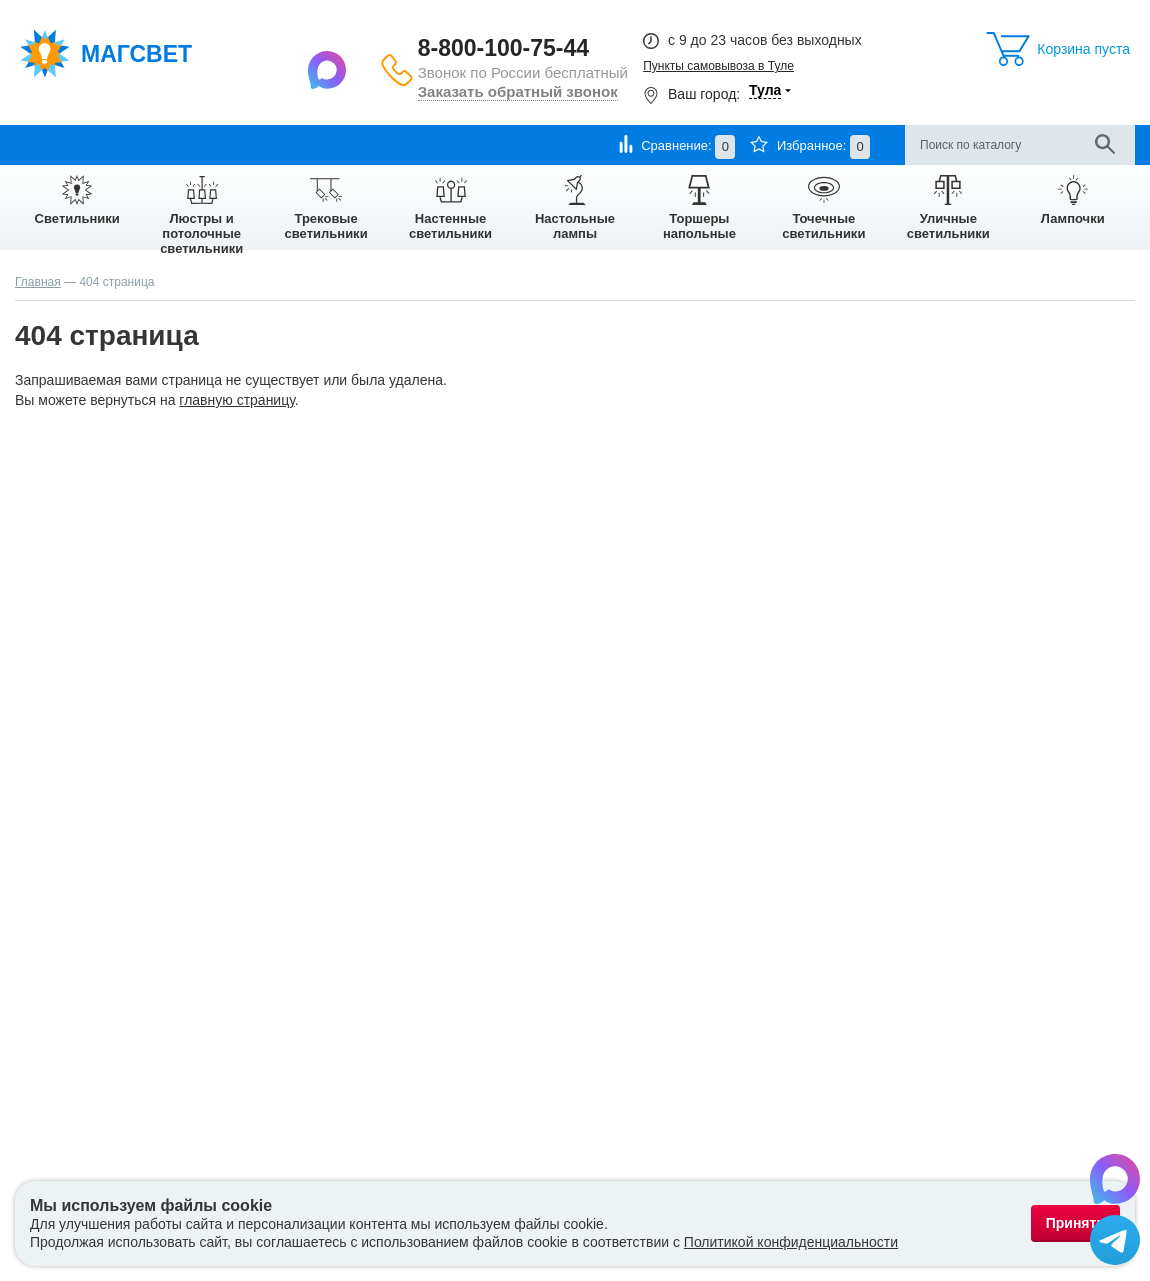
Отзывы (523, 144)
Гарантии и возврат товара (321, 144)
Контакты (450, 144)
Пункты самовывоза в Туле (718, 66)
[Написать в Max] (329, 69)
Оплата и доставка (164, 144)
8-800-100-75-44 (503, 48)
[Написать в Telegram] (1115, 1243)
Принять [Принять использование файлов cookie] (1075, 1223)
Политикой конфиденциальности (791, 1242)
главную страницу (236, 400)
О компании (51, 144)
